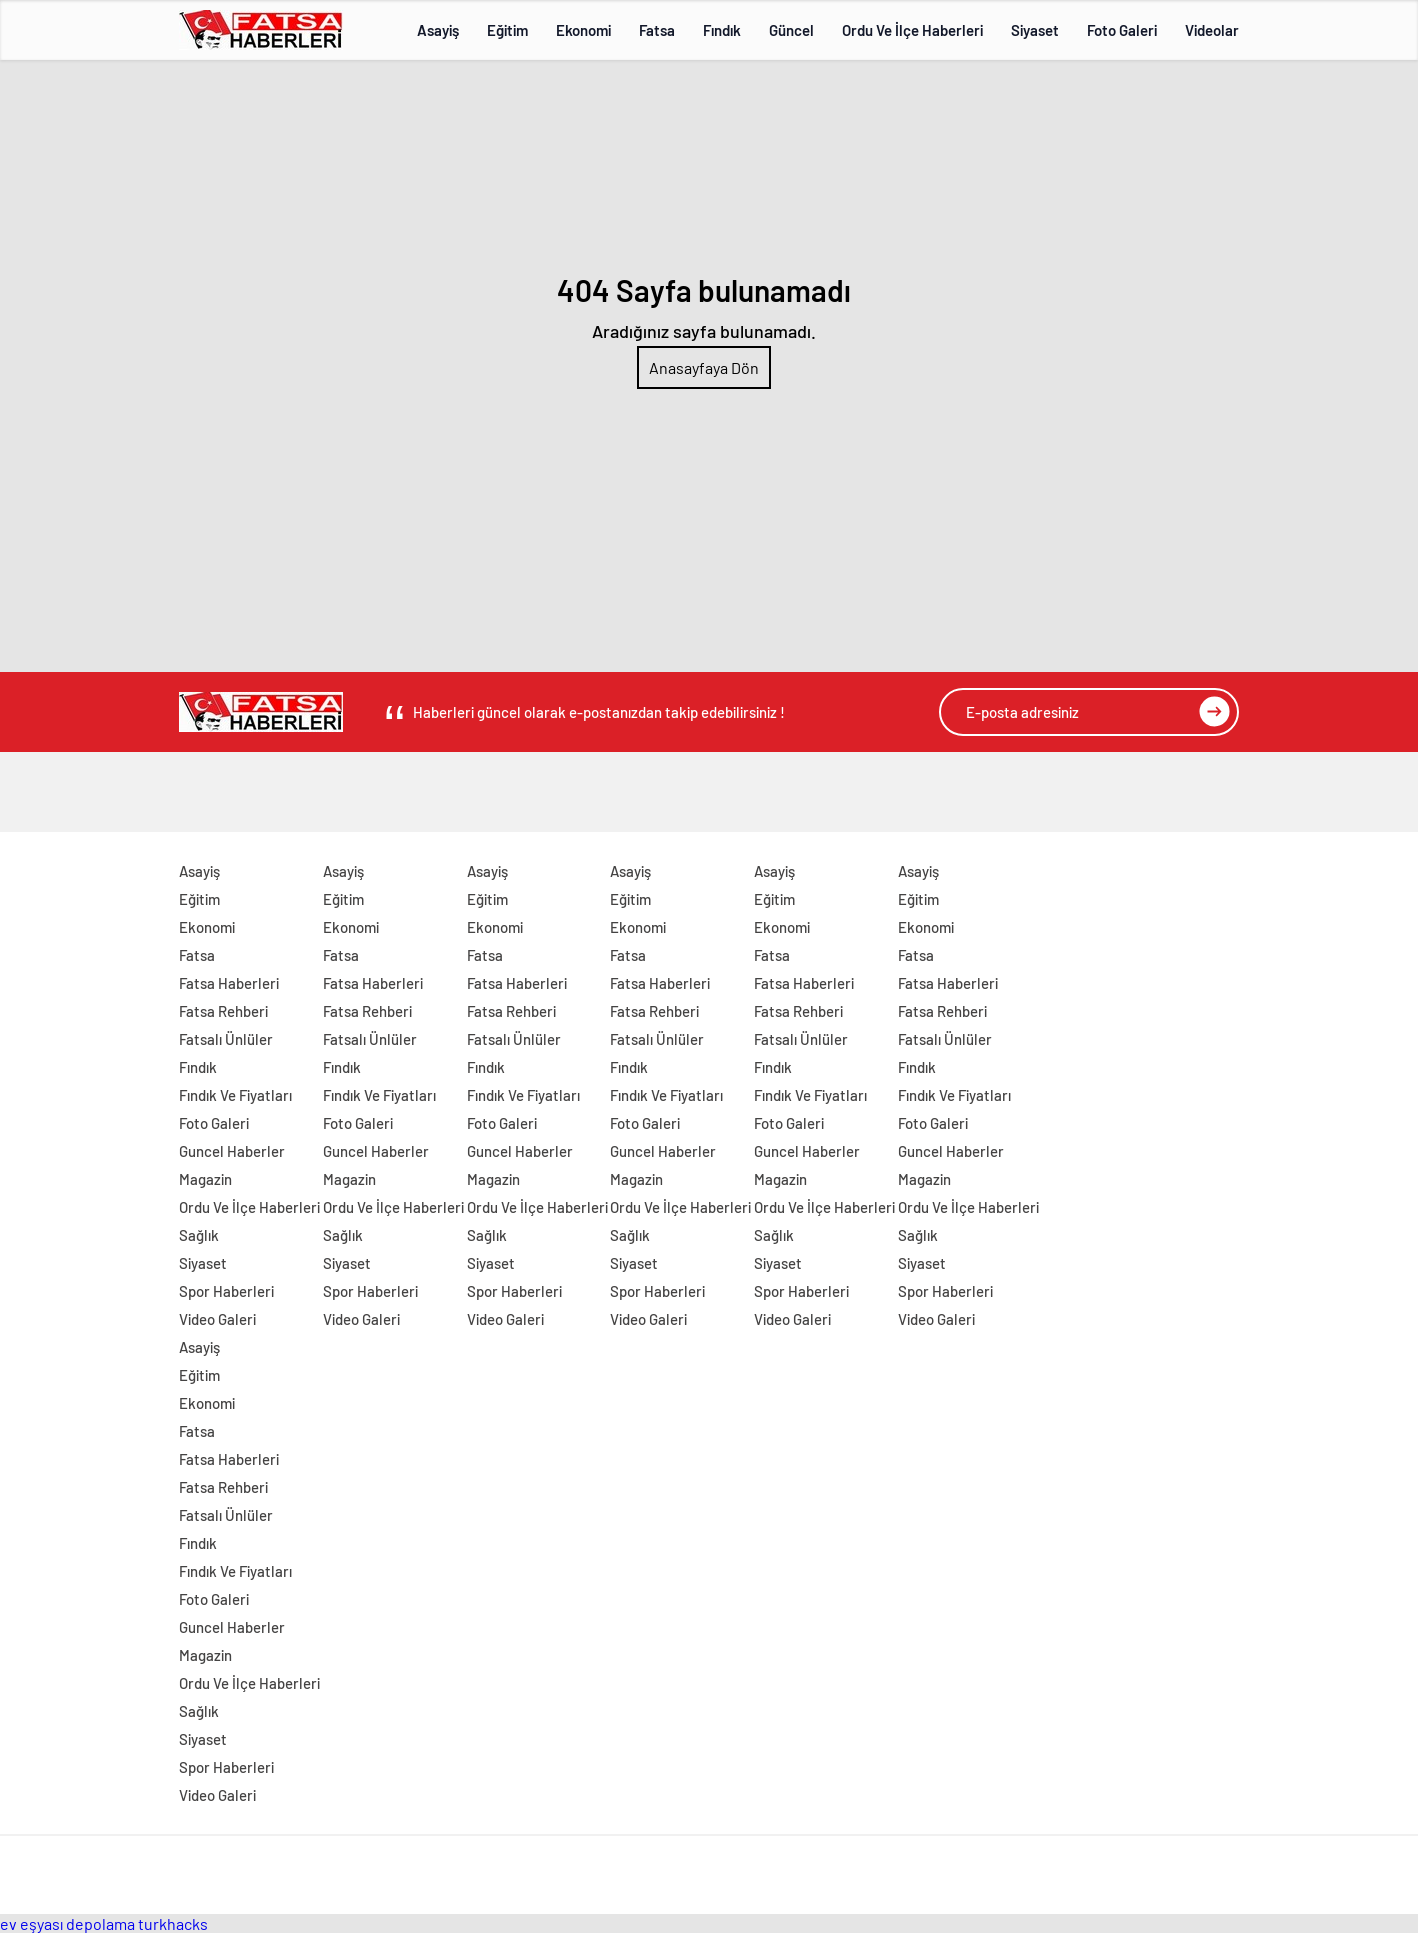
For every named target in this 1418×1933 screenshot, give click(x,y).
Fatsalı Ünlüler (226, 1039)
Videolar (1212, 30)
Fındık (722, 30)
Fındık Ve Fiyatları (235, 1095)
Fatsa (657, 30)
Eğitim (507, 30)
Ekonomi (583, 30)
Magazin (205, 1179)
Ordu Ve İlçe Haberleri (912, 30)
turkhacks (173, 1923)
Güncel (791, 30)
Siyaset (1035, 30)
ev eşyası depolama (67, 1923)
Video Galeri (217, 1319)
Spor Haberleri (226, 1291)
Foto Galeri (1122, 30)
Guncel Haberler (232, 1151)
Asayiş (438, 30)
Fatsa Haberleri (229, 983)
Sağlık (199, 1235)
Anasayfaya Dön (704, 367)
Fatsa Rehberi (223, 1011)
